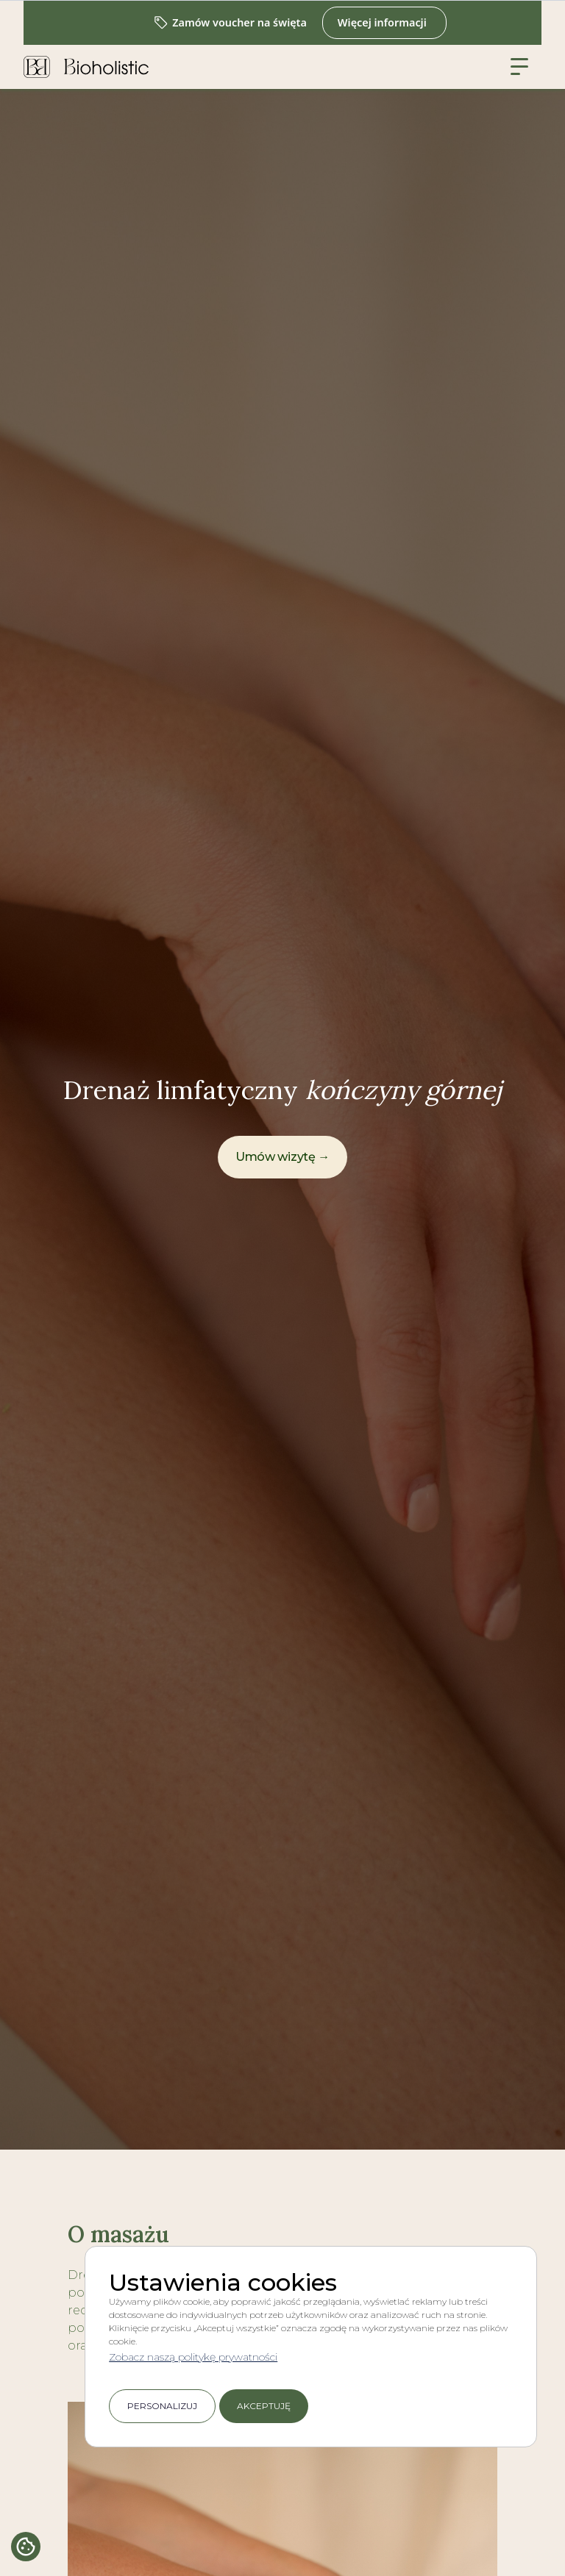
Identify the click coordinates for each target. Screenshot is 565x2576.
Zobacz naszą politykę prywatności (193, 2357)
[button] (519, 67)
